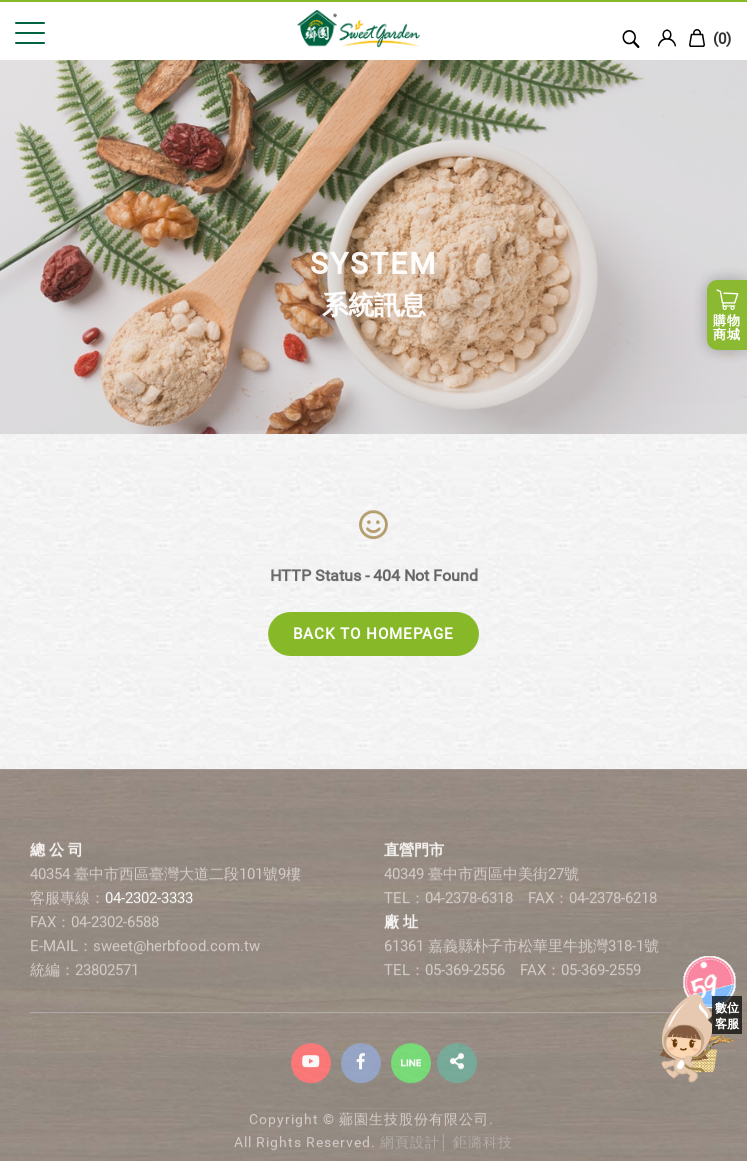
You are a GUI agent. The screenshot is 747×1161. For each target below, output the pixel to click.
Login (667, 38)
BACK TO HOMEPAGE (373, 633)
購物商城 (727, 327)
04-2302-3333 (149, 911)
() (709, 38)
